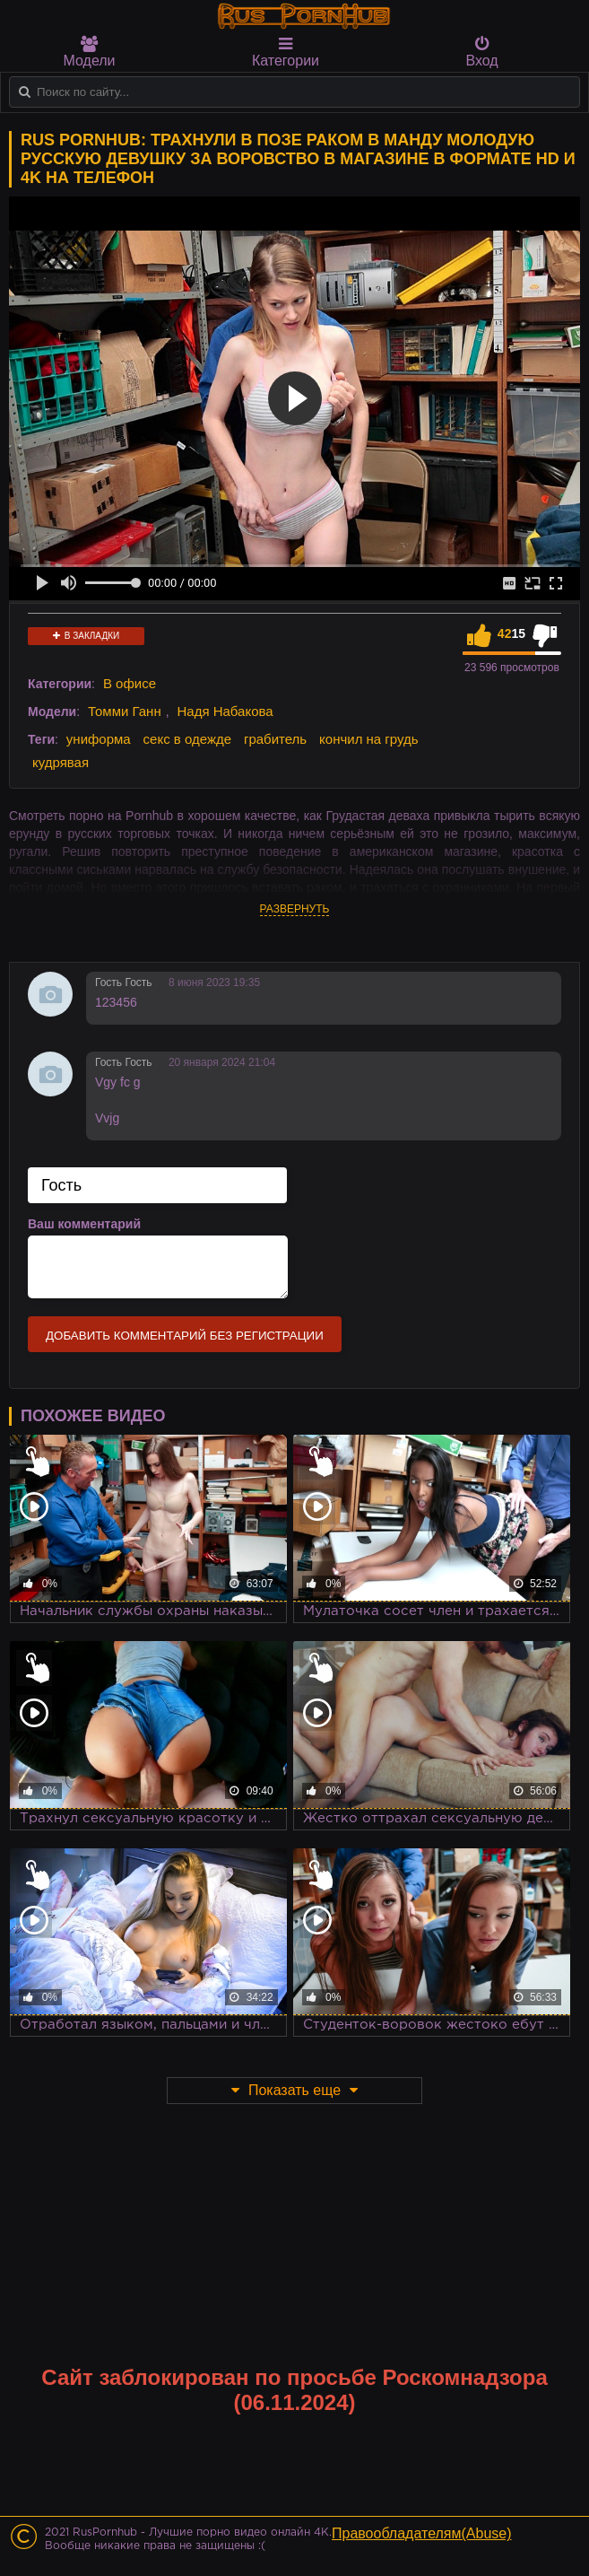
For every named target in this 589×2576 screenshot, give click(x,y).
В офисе (129, 683)
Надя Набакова (225, 711)
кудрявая (60, 762)
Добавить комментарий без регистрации (185, 1335)
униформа (98, 739)
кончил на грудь (368, 739)
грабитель (275, 739)
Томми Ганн (124, 711)
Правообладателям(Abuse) (422, 2533)
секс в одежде (187, 739)
